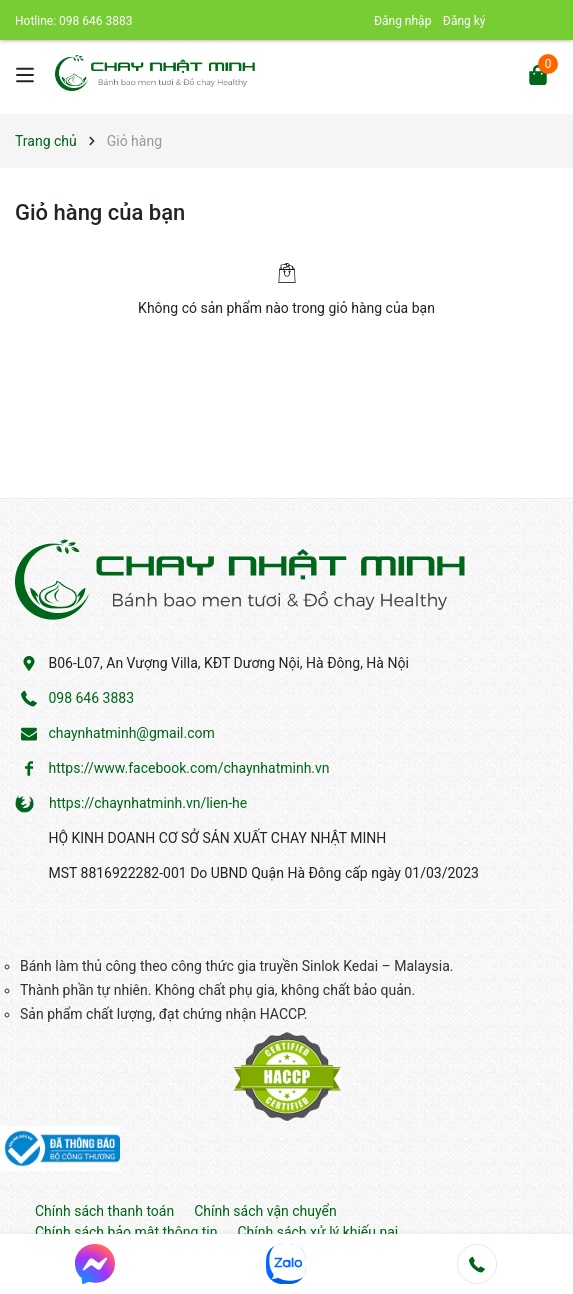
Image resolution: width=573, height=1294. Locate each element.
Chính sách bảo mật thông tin (126, 1232)
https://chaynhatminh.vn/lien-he (148, 803)
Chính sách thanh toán (104, 1211)
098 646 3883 (95, 21)
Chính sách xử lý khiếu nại (318, 1232)
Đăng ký (464, 21)
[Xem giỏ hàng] (538, 73)
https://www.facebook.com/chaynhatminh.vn (188, 768)
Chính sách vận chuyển (265, 1211)
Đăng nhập (402, 21)
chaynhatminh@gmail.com (131, 733)
